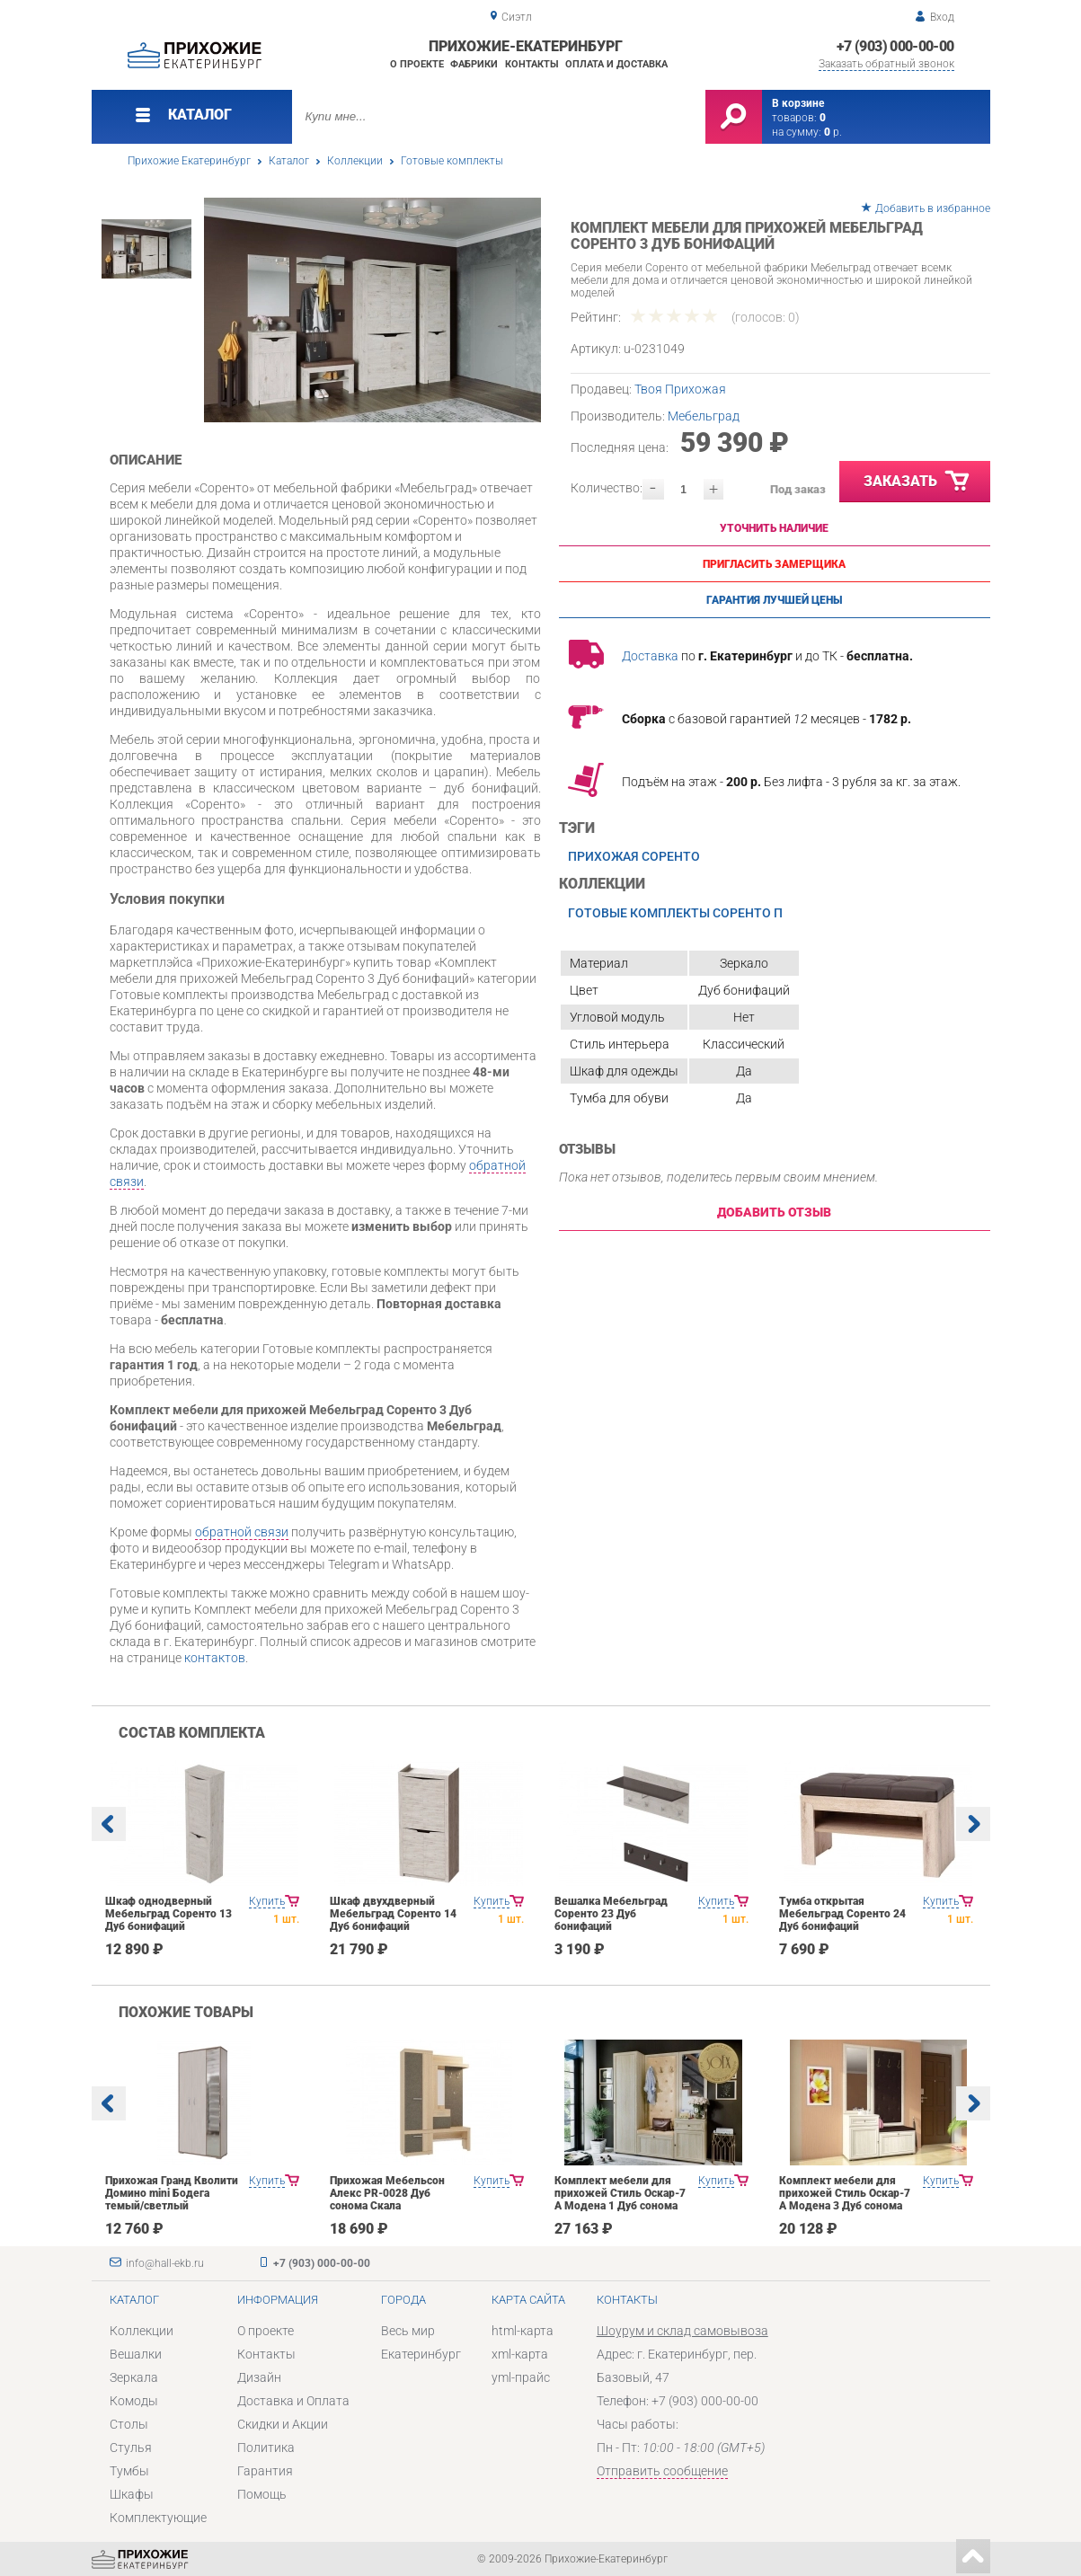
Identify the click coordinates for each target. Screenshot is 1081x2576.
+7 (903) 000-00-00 (895, 46)
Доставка (650, 656)
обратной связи (241, 1532)
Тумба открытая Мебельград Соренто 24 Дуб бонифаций (842, 1914)
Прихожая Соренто (634, 856)
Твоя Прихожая (680, 389)
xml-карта (520, 2354)
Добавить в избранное (932, 208)
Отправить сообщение (662, 2471)
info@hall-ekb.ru (165, 2263)
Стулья (131, 2447)
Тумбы (129, 2471)
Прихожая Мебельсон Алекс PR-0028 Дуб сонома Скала (387, 2193)
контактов (214, 1658)
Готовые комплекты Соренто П (675, 913)
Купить (267, 1901)
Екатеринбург (421, 2354)
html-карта (523, 2331)
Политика (266, 2447)
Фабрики (474, 64)
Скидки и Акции (282, 2424)
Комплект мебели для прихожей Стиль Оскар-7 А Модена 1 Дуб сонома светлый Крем (620, 2199)
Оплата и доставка (616, 64)
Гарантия (265, 2471)
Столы (129, 2424)
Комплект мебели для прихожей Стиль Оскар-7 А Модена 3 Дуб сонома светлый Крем (844, 2199)
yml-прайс (521, 2377)
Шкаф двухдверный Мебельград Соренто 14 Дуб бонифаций (393, 1914)
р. (833, 132)
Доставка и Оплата (293, 2401)
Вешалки (136, 2354)
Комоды (134, 2401)
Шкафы (132, 2494)
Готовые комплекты (452, 161)
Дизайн (259, 2377)
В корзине (798, 103)
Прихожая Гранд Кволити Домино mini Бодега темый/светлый (171, 2193)
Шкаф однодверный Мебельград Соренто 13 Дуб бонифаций (168, 1914)
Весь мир (408, 2331)
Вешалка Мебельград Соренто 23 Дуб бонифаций (611, 1914)
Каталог (289, 161)
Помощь (262, 2494)
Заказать (917, 481)
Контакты (532, 64)
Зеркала (134, 2377)
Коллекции (355, 161)
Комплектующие (158, 2517)
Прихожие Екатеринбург (189, 161)
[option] (372, 310)
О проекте (417, 64)
